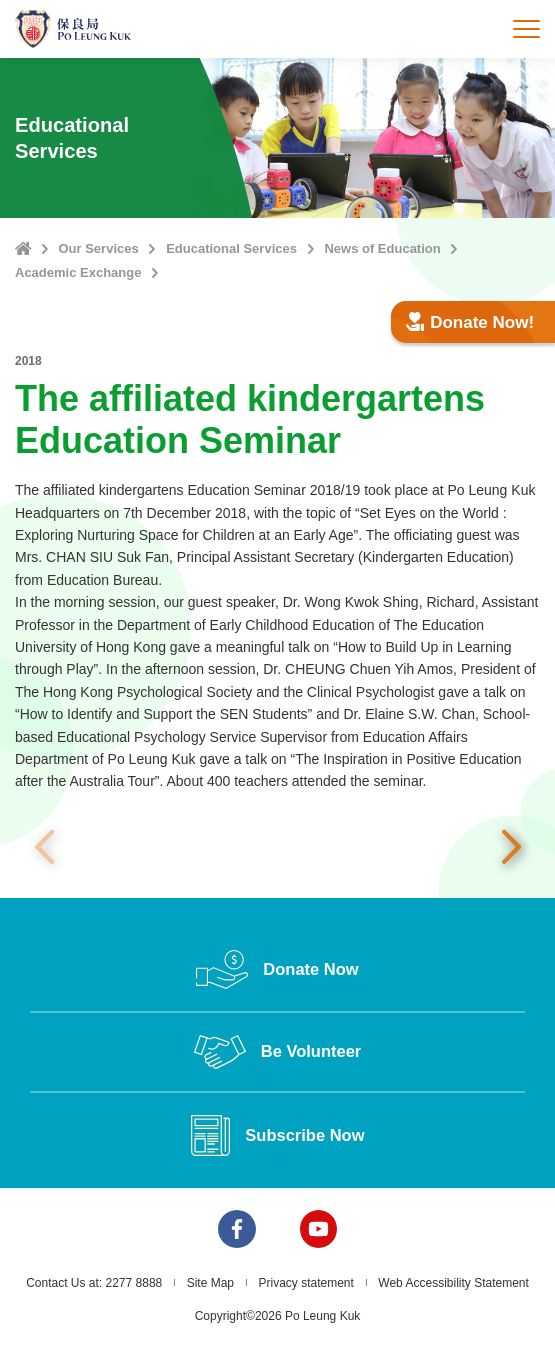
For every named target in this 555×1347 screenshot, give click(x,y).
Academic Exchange (78, 272)
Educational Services (231, 248)
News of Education (382, 248)
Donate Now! (470, 322)
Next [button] (511, 848)
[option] (277, 847)
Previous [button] (44, 848)
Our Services (98, 248)
